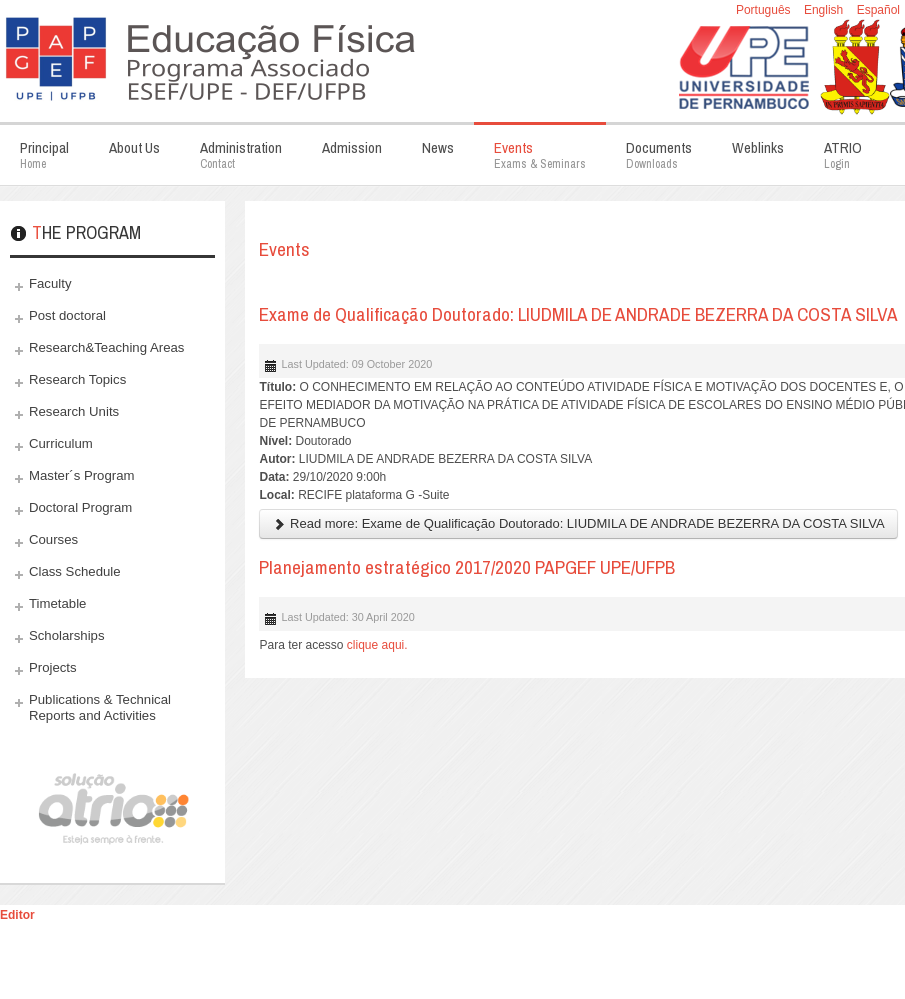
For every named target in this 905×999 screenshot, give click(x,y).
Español (878, 10)
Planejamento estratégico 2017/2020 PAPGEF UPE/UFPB (467, 567)
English (825, 10)
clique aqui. (379, 645)
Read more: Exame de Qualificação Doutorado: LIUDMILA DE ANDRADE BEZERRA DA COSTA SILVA (578, 523)
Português (765, 10)
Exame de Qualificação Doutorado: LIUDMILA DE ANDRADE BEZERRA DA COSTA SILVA (578, 314)
